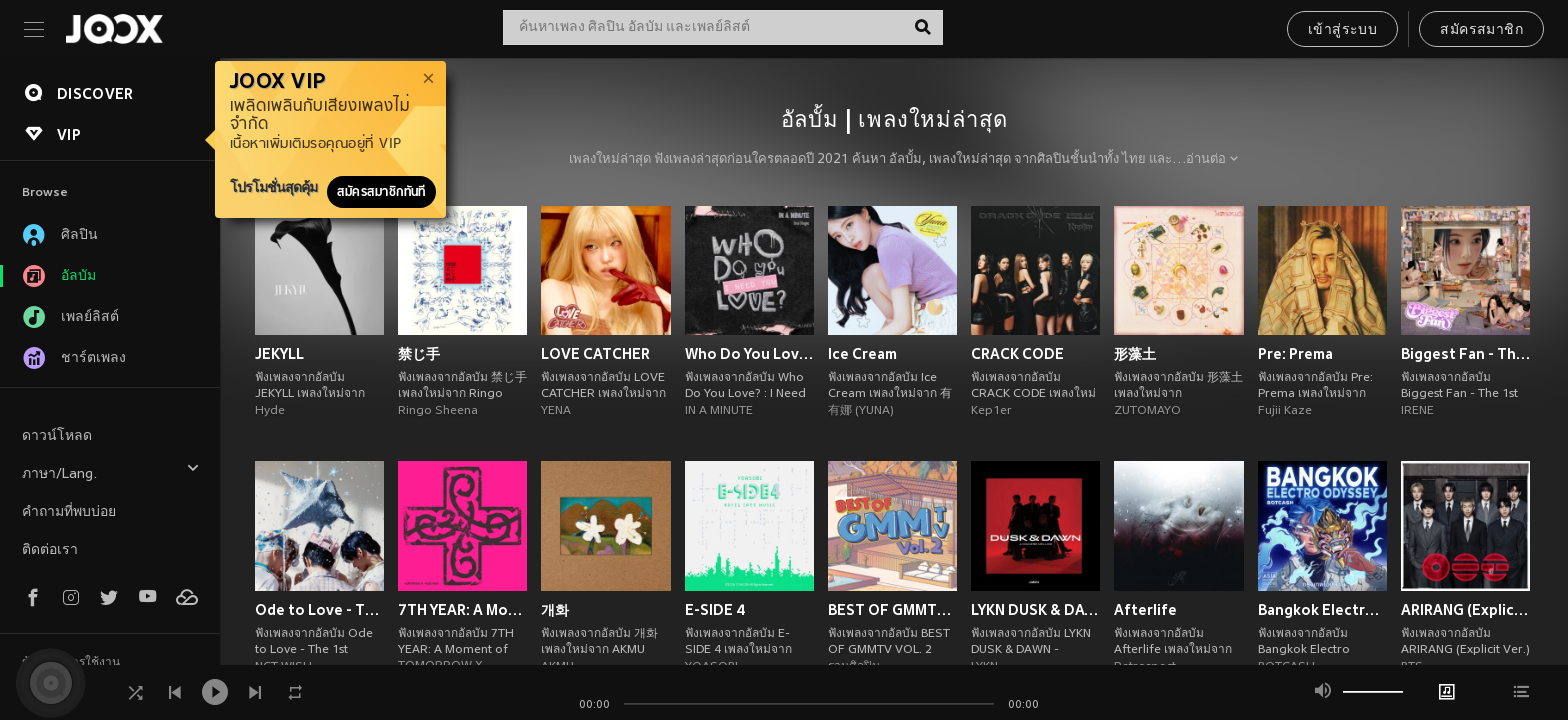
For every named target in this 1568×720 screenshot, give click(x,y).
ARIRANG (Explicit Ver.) (1465, 610)
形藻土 (1135, 354)
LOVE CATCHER (595, 354)
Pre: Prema (1295, 354)
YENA (556, 411)
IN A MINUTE (719, 411)
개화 (555, 610)
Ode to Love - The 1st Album (319, 610)
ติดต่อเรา (50, 550)
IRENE (1417, 411)
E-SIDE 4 (715, 610)
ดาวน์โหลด (57, 436)
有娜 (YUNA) (861, 411)
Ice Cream (862, 354)
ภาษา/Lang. (111, 471)
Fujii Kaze (1285, 411)
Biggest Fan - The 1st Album (1465, 354)
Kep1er (991, 411)
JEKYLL (279, 354)
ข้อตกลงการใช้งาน (71, 663)
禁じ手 (419, 354)
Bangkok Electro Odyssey (1322, 610)
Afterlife (1145, 610)
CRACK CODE (1017, 354)
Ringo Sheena (438, 411)
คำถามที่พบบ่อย (69, 512)
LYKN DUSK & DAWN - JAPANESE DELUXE (1035, 610)
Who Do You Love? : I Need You (749, 354)
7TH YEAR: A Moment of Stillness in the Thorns (462, 610)
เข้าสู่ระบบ (1342, 30)
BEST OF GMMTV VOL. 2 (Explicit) (892, 610)
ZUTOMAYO (1147, 411)
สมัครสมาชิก (1481, 30)
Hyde (270, 411)
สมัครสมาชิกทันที (381, 192)
